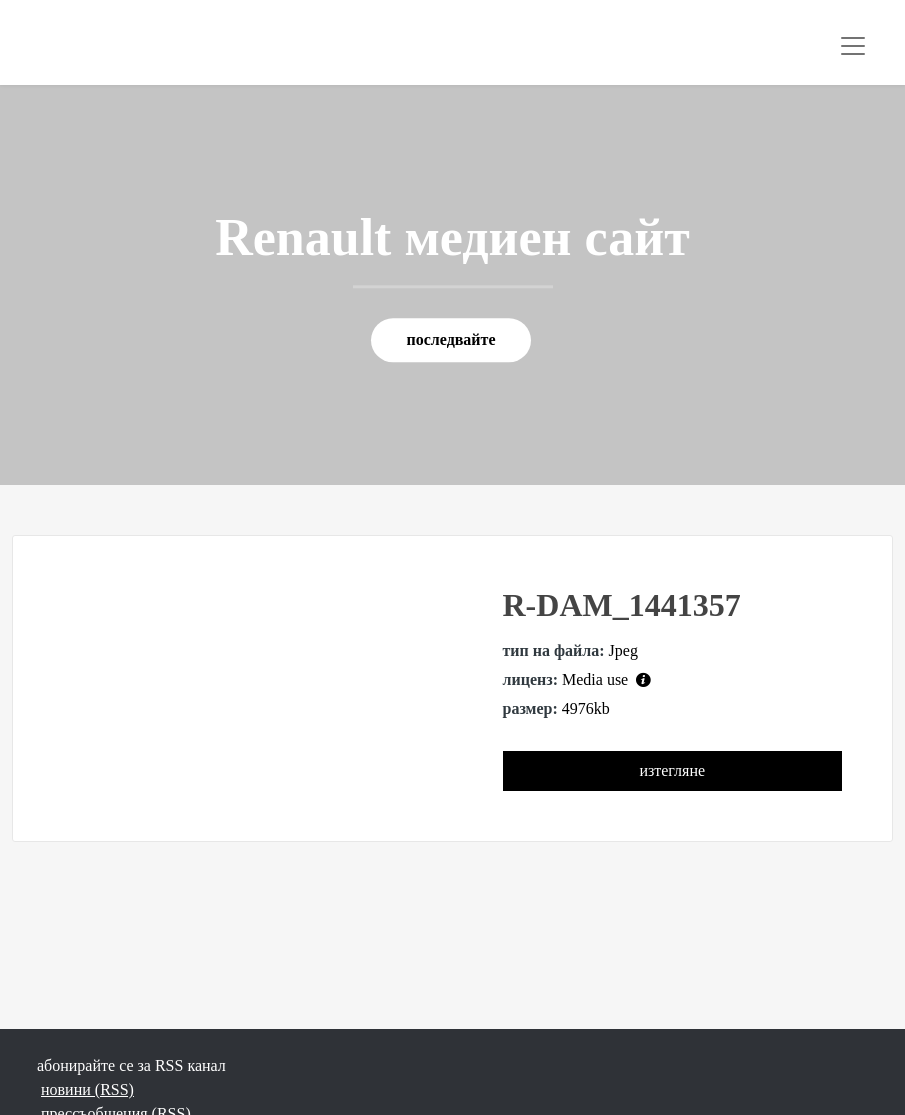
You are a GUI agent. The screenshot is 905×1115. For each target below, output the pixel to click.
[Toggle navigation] (853, 46)
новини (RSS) (87, 1089)
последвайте (450, 340)
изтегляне (672, 770)
